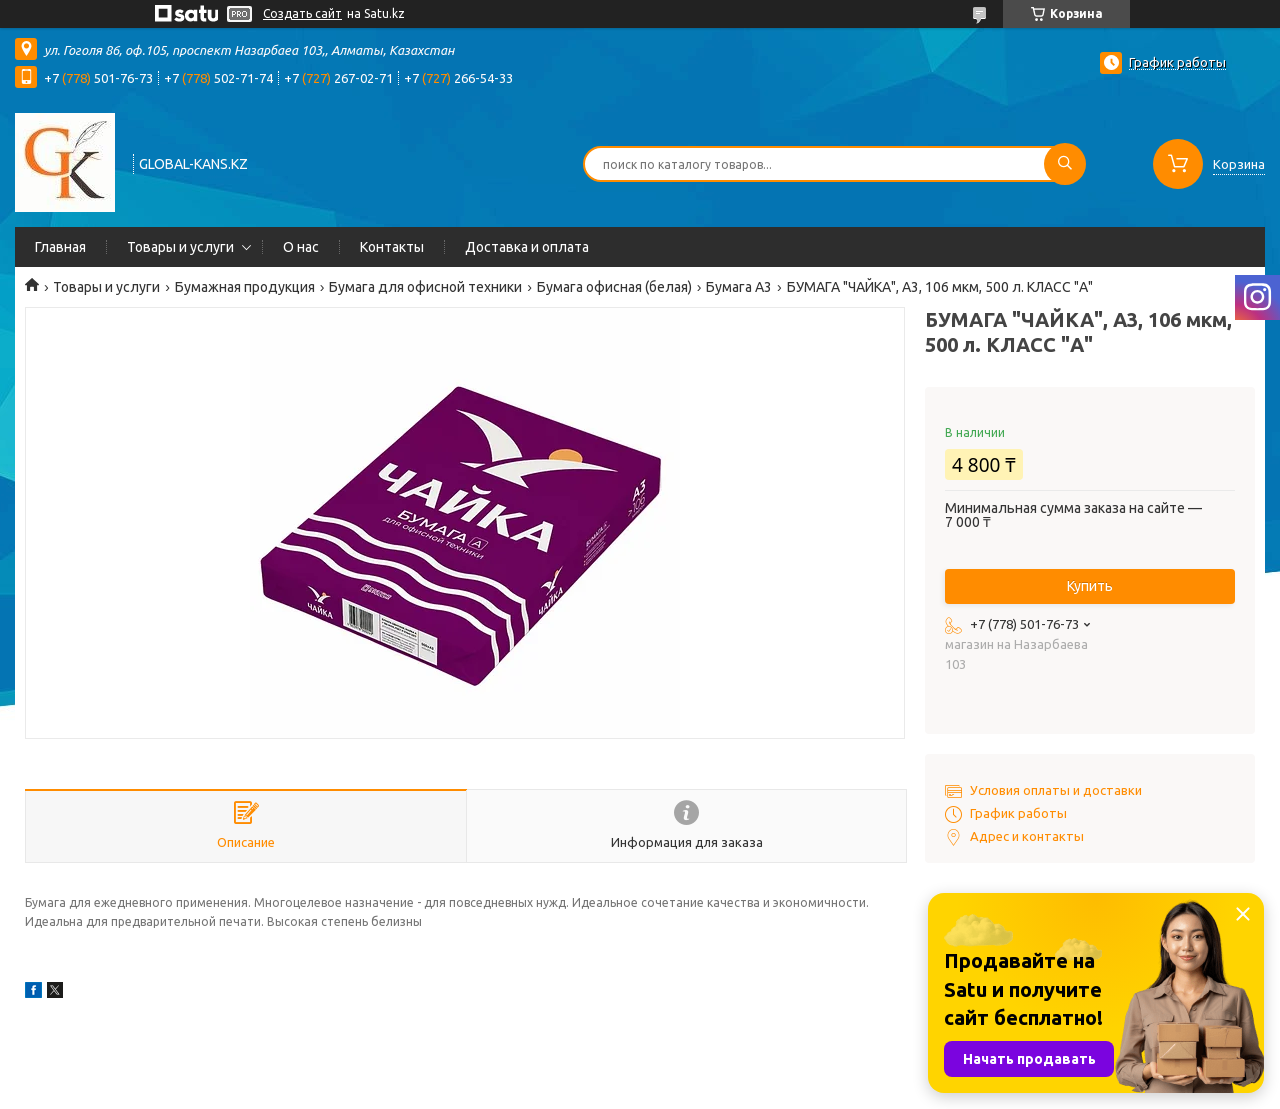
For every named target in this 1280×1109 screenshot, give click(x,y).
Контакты (392, 247)
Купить (1090, 586)
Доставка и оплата (527, 247)
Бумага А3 (739, 287)
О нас (301, 247)
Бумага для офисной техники (425, 287)
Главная (60, 247)
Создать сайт (302, 13)
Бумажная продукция (245, 287)
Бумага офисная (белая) (614, 287)
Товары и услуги (180, 247)
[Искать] (1065, 164)
